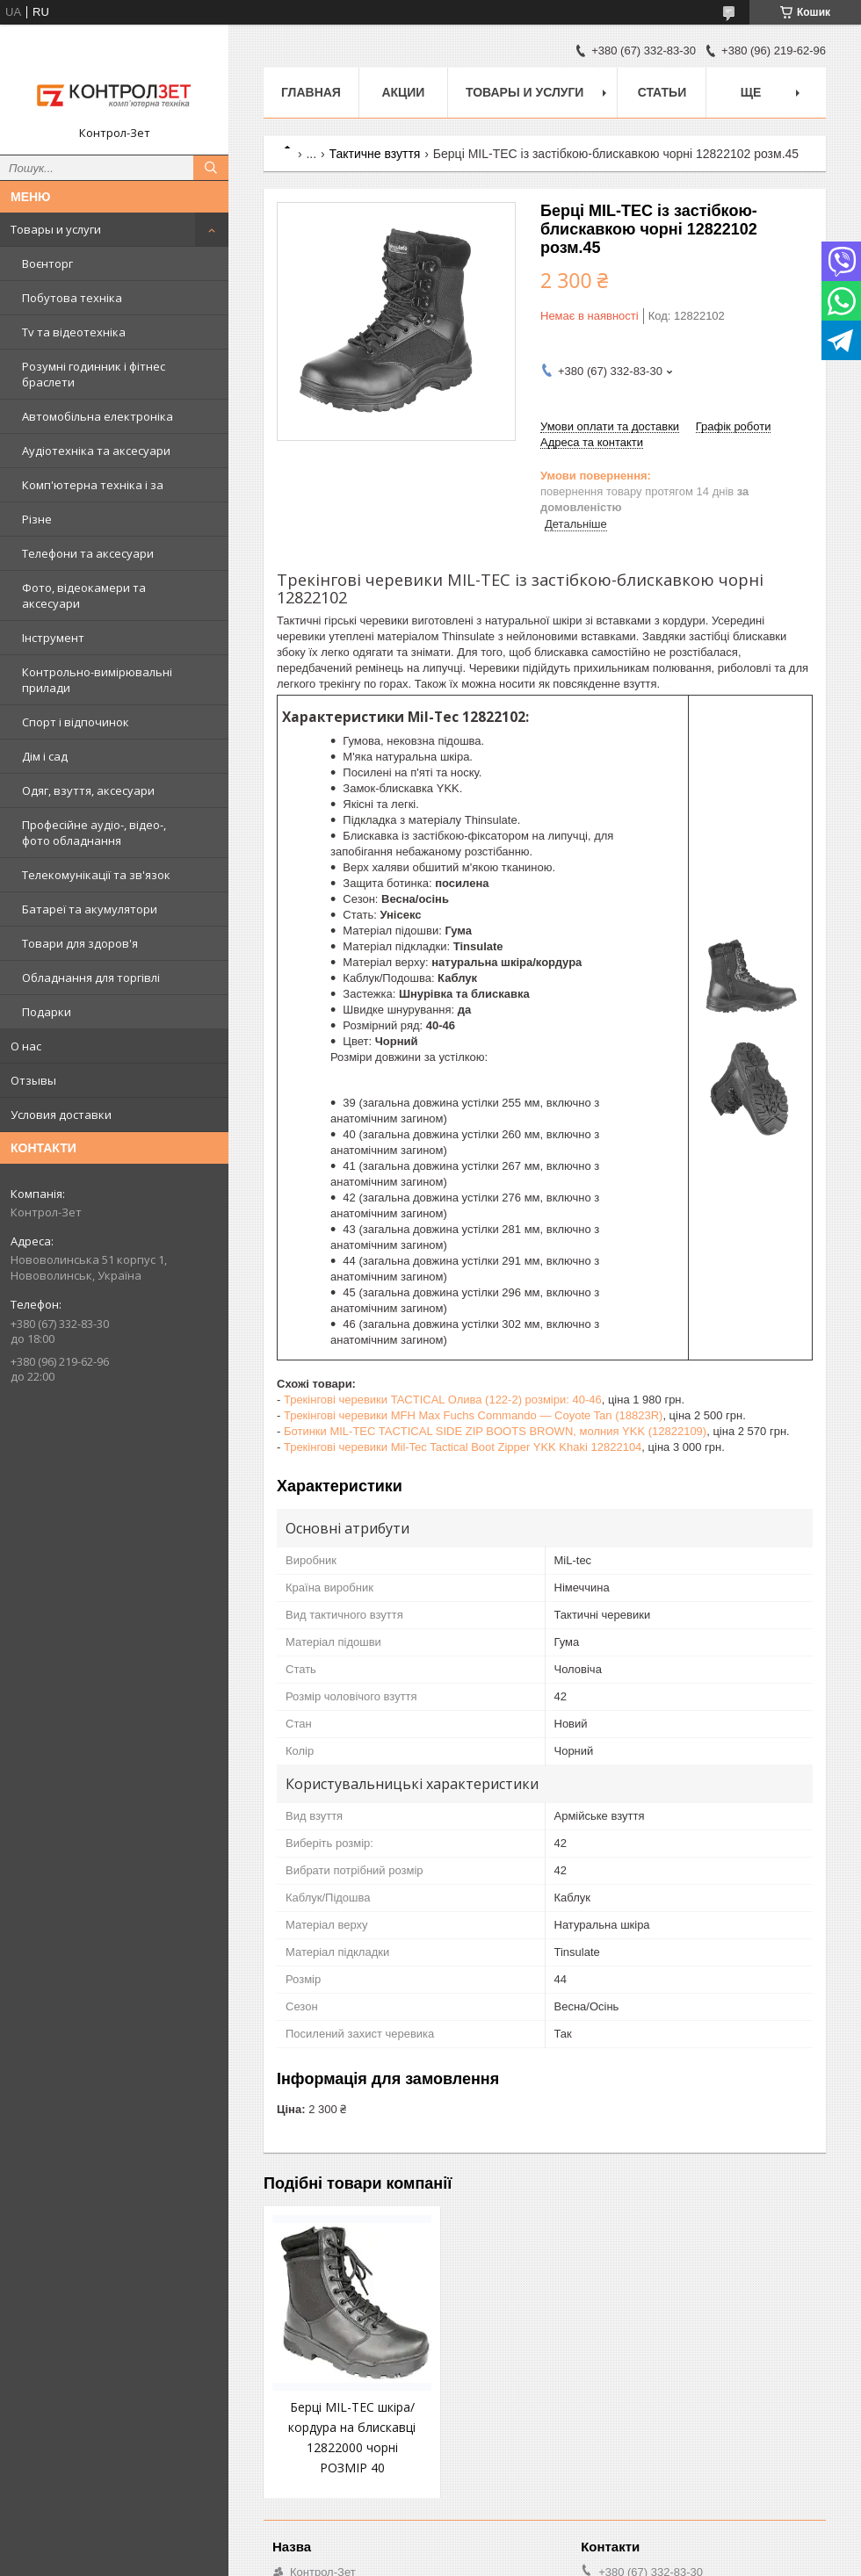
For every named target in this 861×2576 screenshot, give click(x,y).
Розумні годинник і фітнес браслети (93, 374)
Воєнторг (47, 263)
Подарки (46, 1012)
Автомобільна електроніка (97, 416)
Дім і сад (45, 756)
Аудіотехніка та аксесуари (96, 450)
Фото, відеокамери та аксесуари (84, 595)
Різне (37, 519)
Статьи (662, 92)
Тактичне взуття (375, 154)
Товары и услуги (56, 229)
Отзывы (33, 1080)
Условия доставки (61, 1114)
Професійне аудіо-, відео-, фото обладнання (94, 832)
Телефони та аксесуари (88, 553)
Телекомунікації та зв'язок (96, 875)
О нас (26, 1046)
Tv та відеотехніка (74, 332)
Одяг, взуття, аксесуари (88, 790)
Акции (402, 92)
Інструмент (53, 638)
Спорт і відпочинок (75, 722)
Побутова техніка (72, 298)
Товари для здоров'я (80, 943)
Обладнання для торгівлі (91, 977)
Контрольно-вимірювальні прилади (97, 680)
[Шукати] (210, 168)
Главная (311, 92)
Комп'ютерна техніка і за (92, 485)
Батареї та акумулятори (89, 909)
